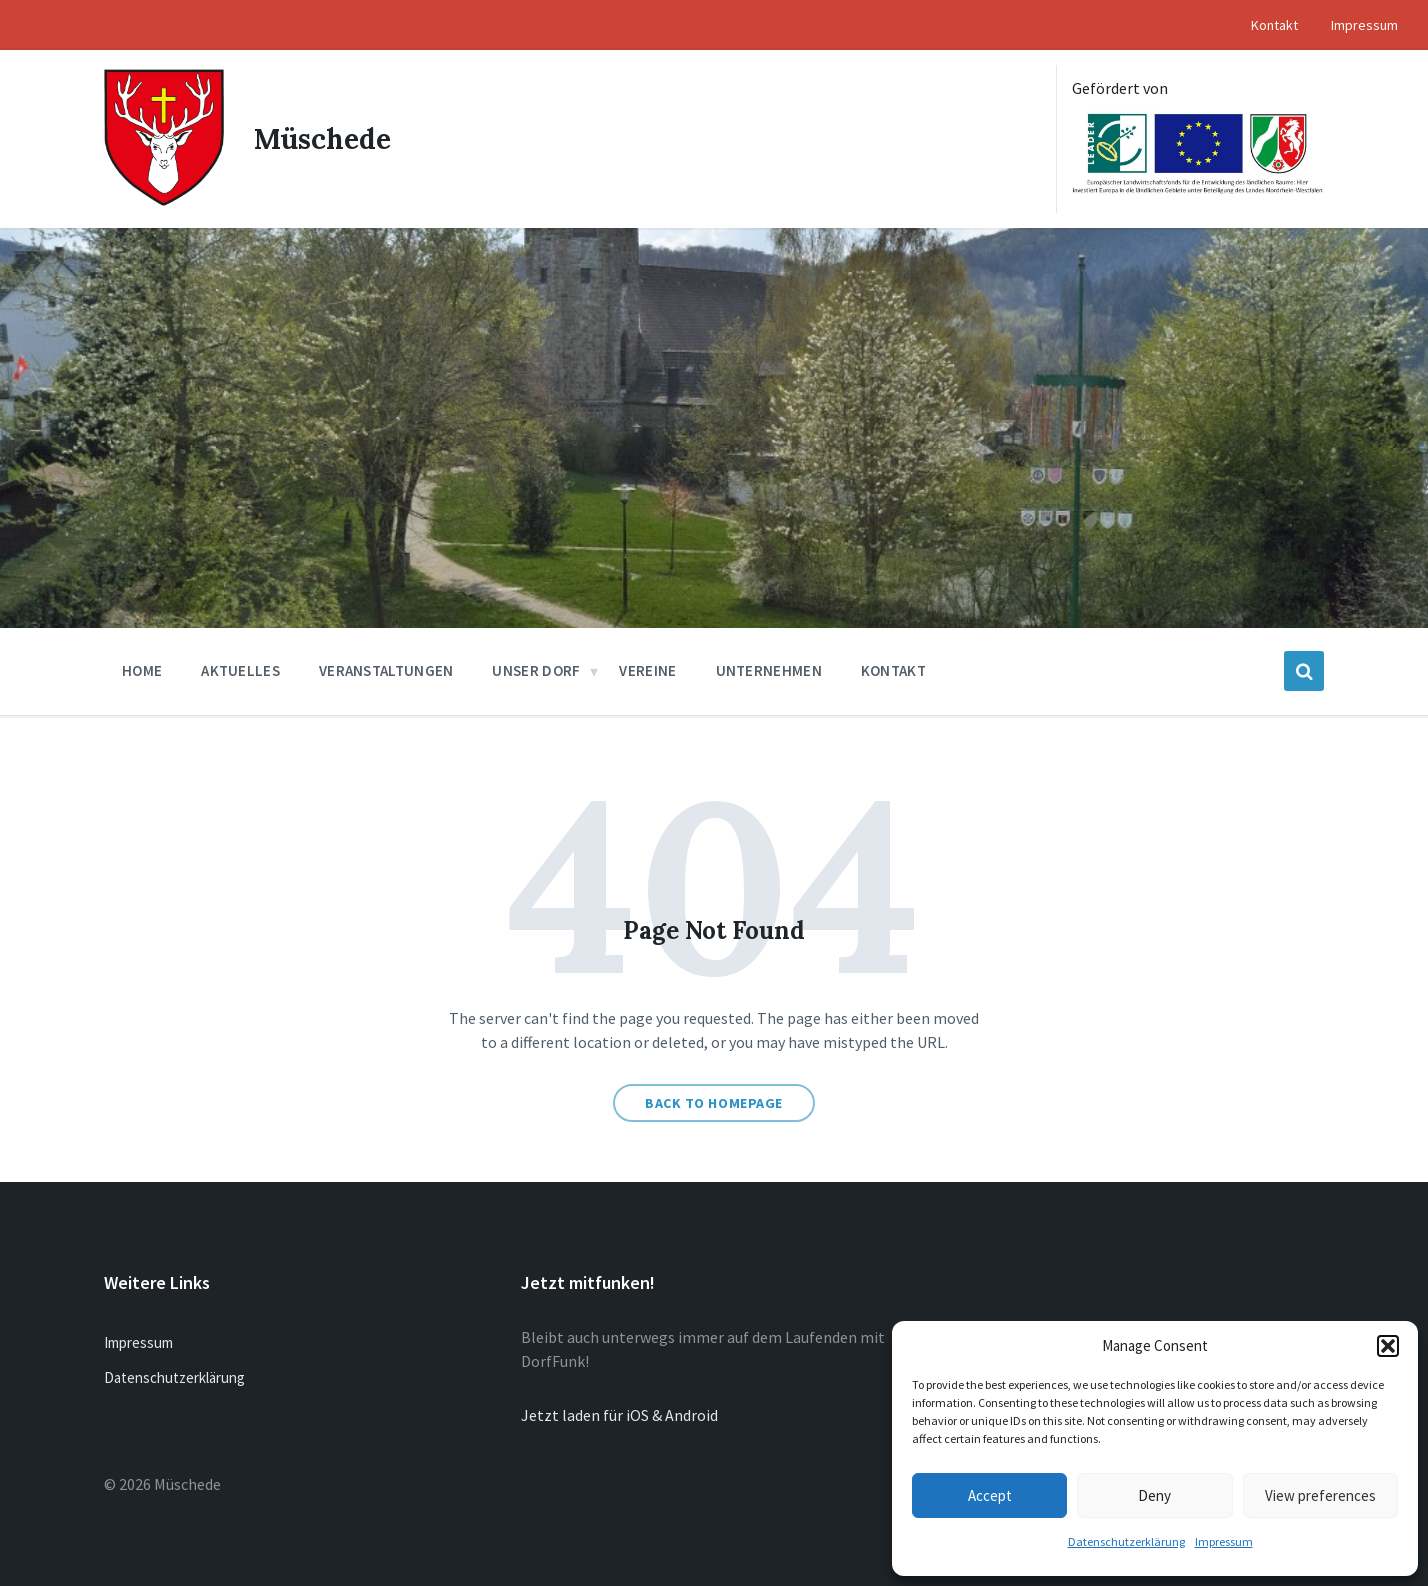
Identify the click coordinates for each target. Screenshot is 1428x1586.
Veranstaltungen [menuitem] (386, 670)
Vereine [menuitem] (647, 670)
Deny (1154, 1495)
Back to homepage (714, 1103)
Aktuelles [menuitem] (240, 670)
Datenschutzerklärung (1126, 1541)
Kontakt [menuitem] (1274, 25)
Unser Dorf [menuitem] (536, 670)
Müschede (322, 139)
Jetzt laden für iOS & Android (619, 1415)
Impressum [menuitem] (1364, 25)
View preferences (1320, 1495)
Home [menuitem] (142, 670)
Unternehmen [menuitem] (769, 670)
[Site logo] (164, 200)
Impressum (1224, 1541)
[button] (1388, 1346)
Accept (990, 1495)
